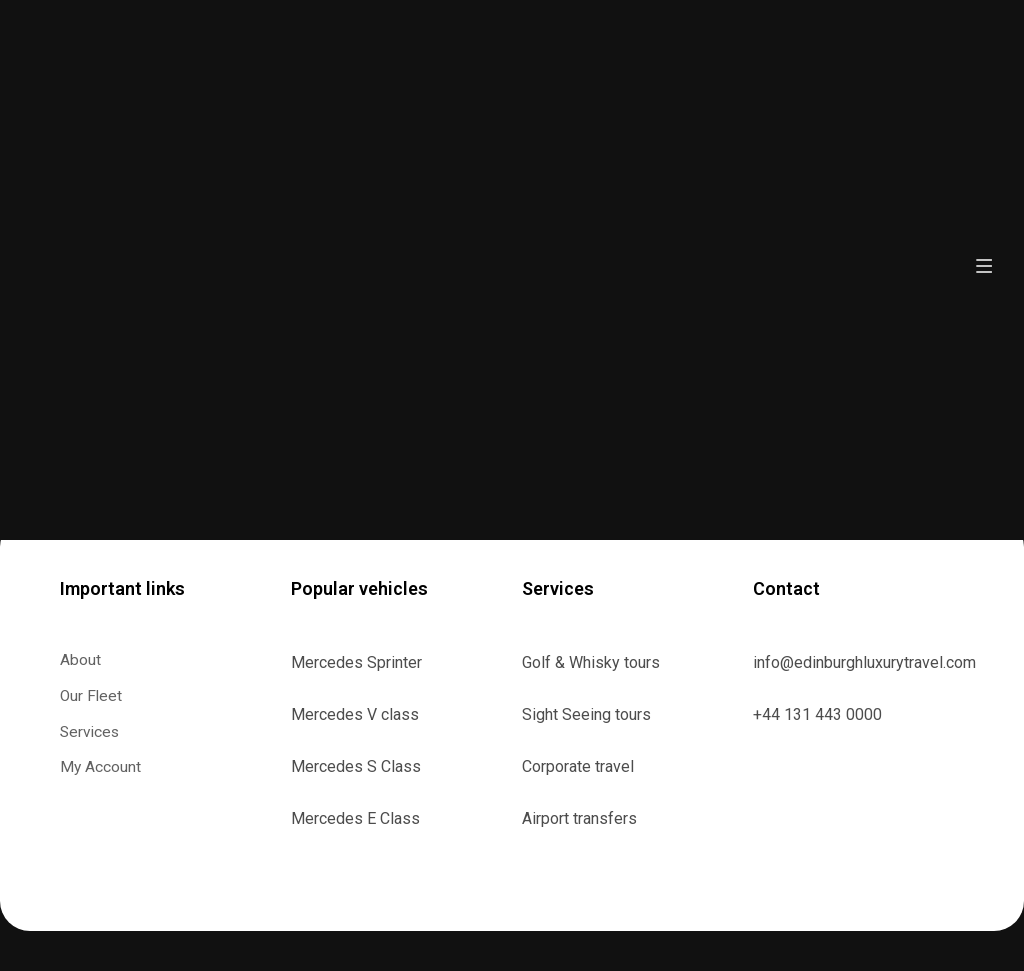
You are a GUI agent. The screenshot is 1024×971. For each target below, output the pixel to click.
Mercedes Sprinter (356, 662)
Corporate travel (578, 766)
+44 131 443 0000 (817, 714)
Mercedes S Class (356, 766)
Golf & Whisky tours (591, 662)
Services (102, 733)
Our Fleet (92, 696)
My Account (101, 768)
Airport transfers (579, 818)
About (80, 660)
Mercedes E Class (355, 818)
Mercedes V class (355, 714)
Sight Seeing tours (586, 714)
